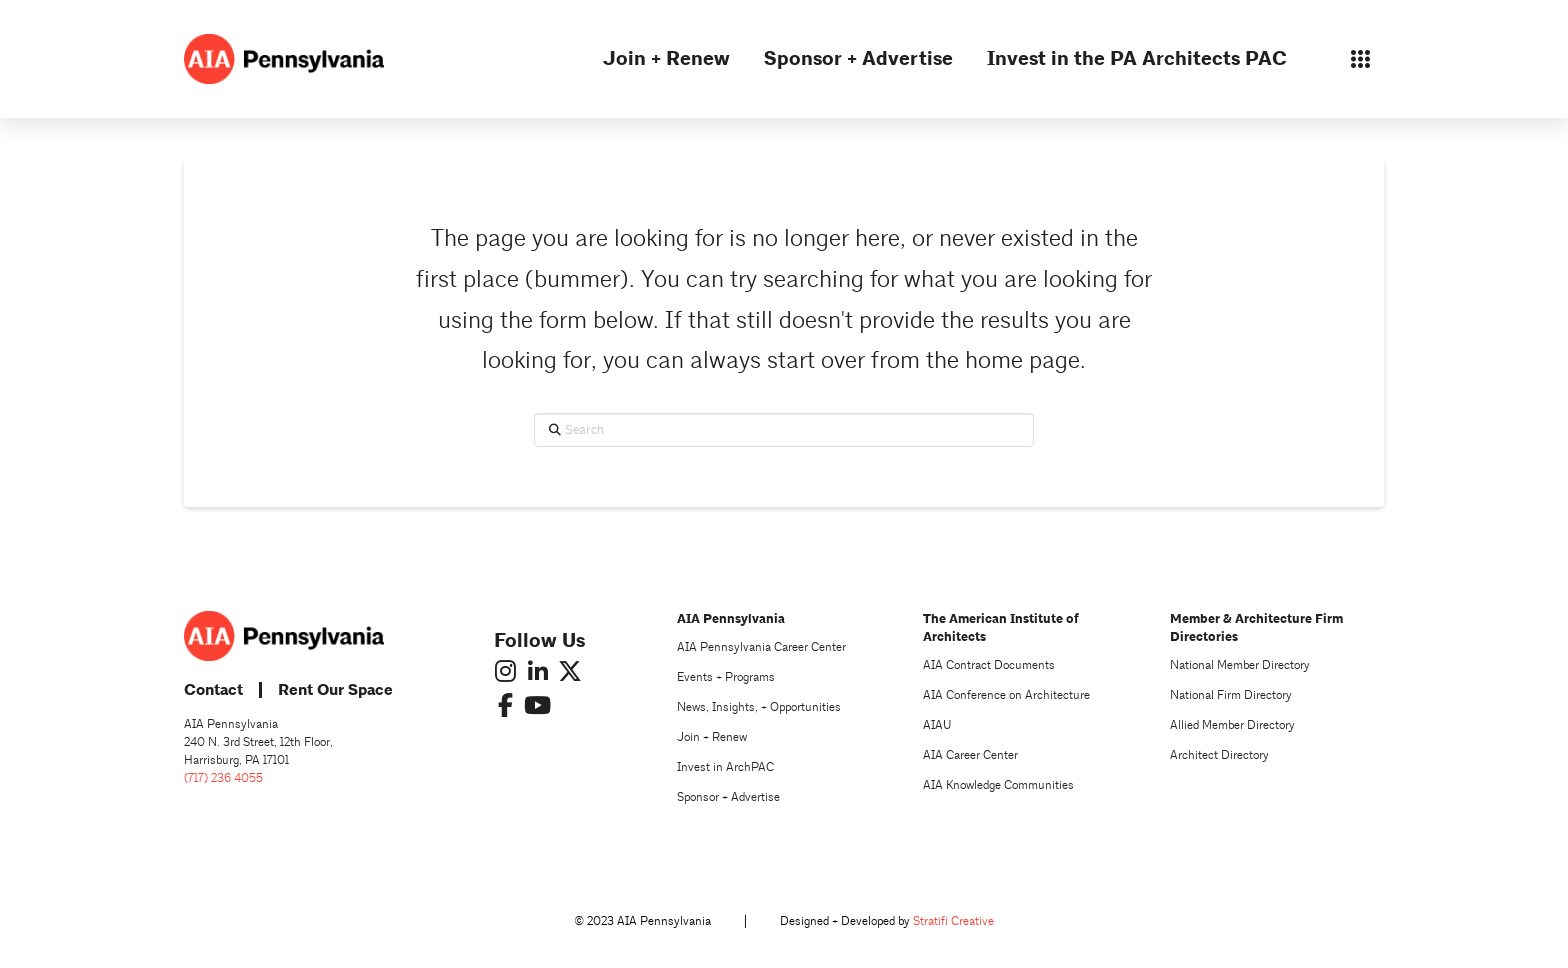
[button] (1360, 59)
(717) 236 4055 (223, 778)
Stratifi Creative (953, 921)
